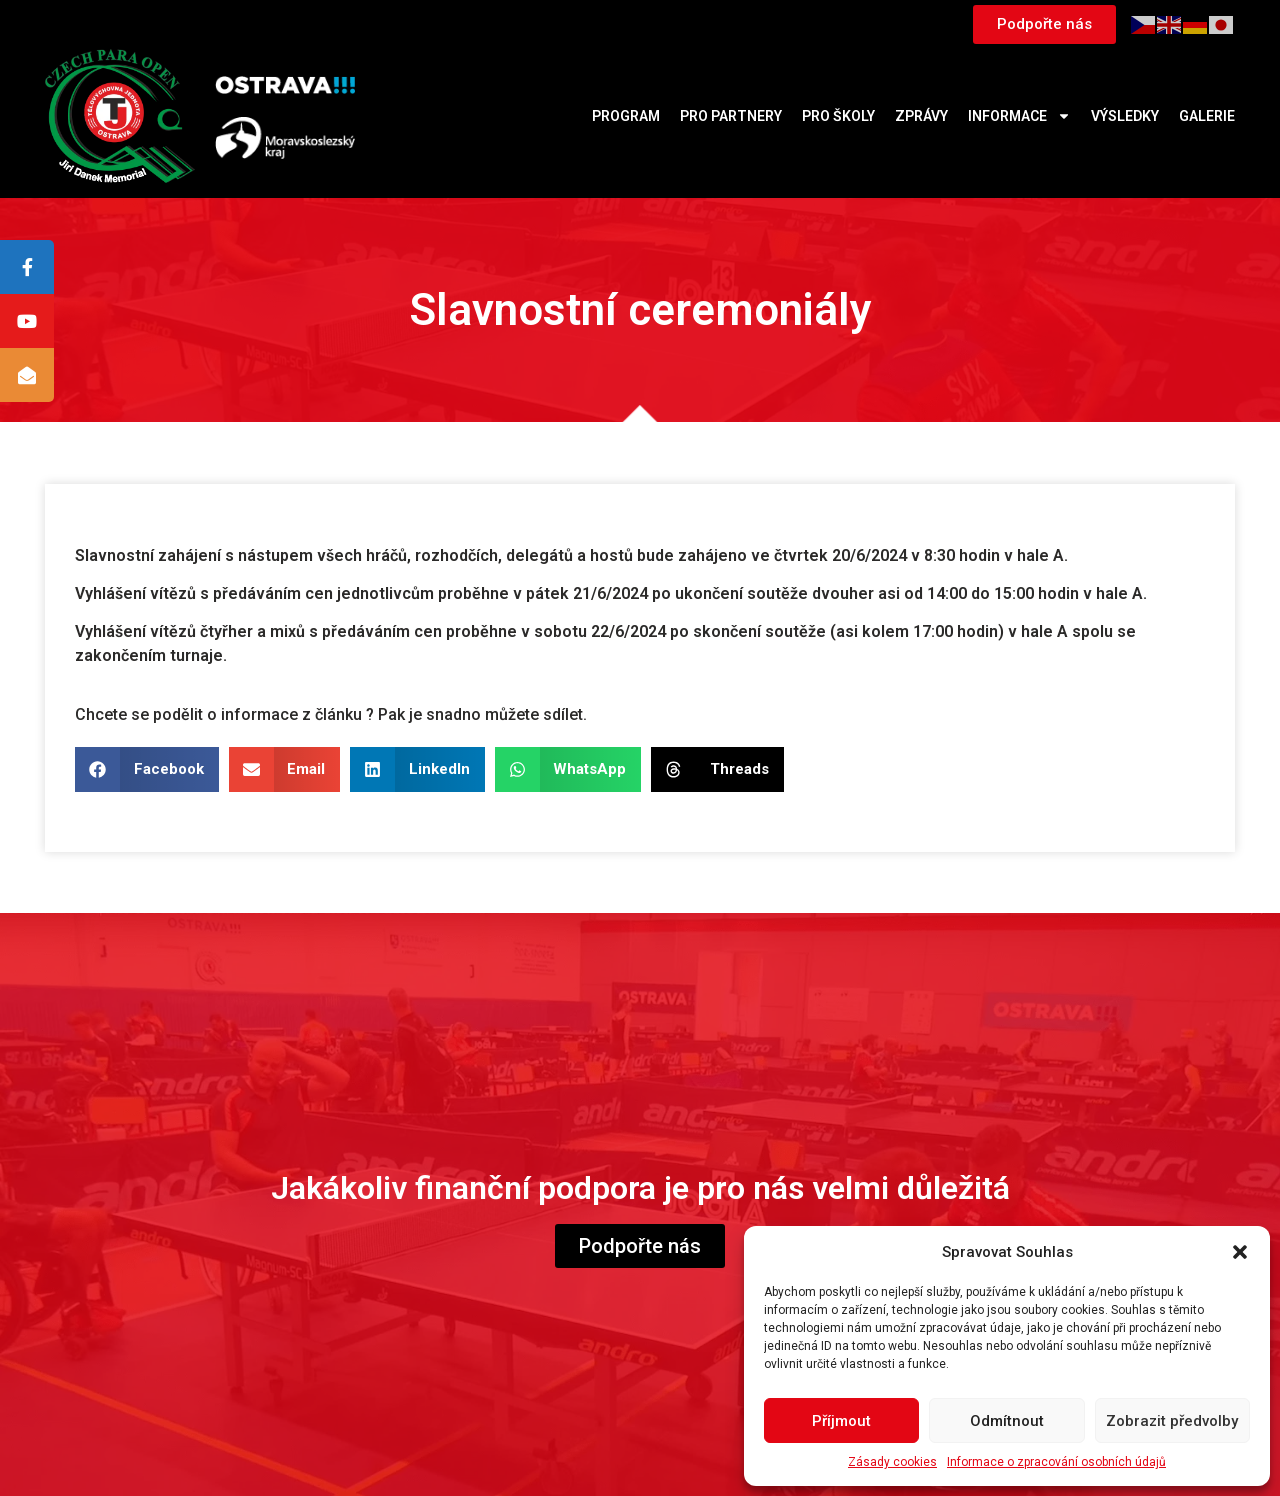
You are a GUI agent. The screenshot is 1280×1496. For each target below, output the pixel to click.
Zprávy (921, 116)
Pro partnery (731, 116)
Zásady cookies (892, 1462)
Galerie (1207, 116)
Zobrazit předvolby (1172, 1421)
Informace (1019, 116)
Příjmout (841, 1421)
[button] (1240, 1252)
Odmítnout (1007, 1421)
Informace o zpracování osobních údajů (1056, 1462)
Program (626, 116)
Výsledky (1125, 116)
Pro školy (838, 116)
